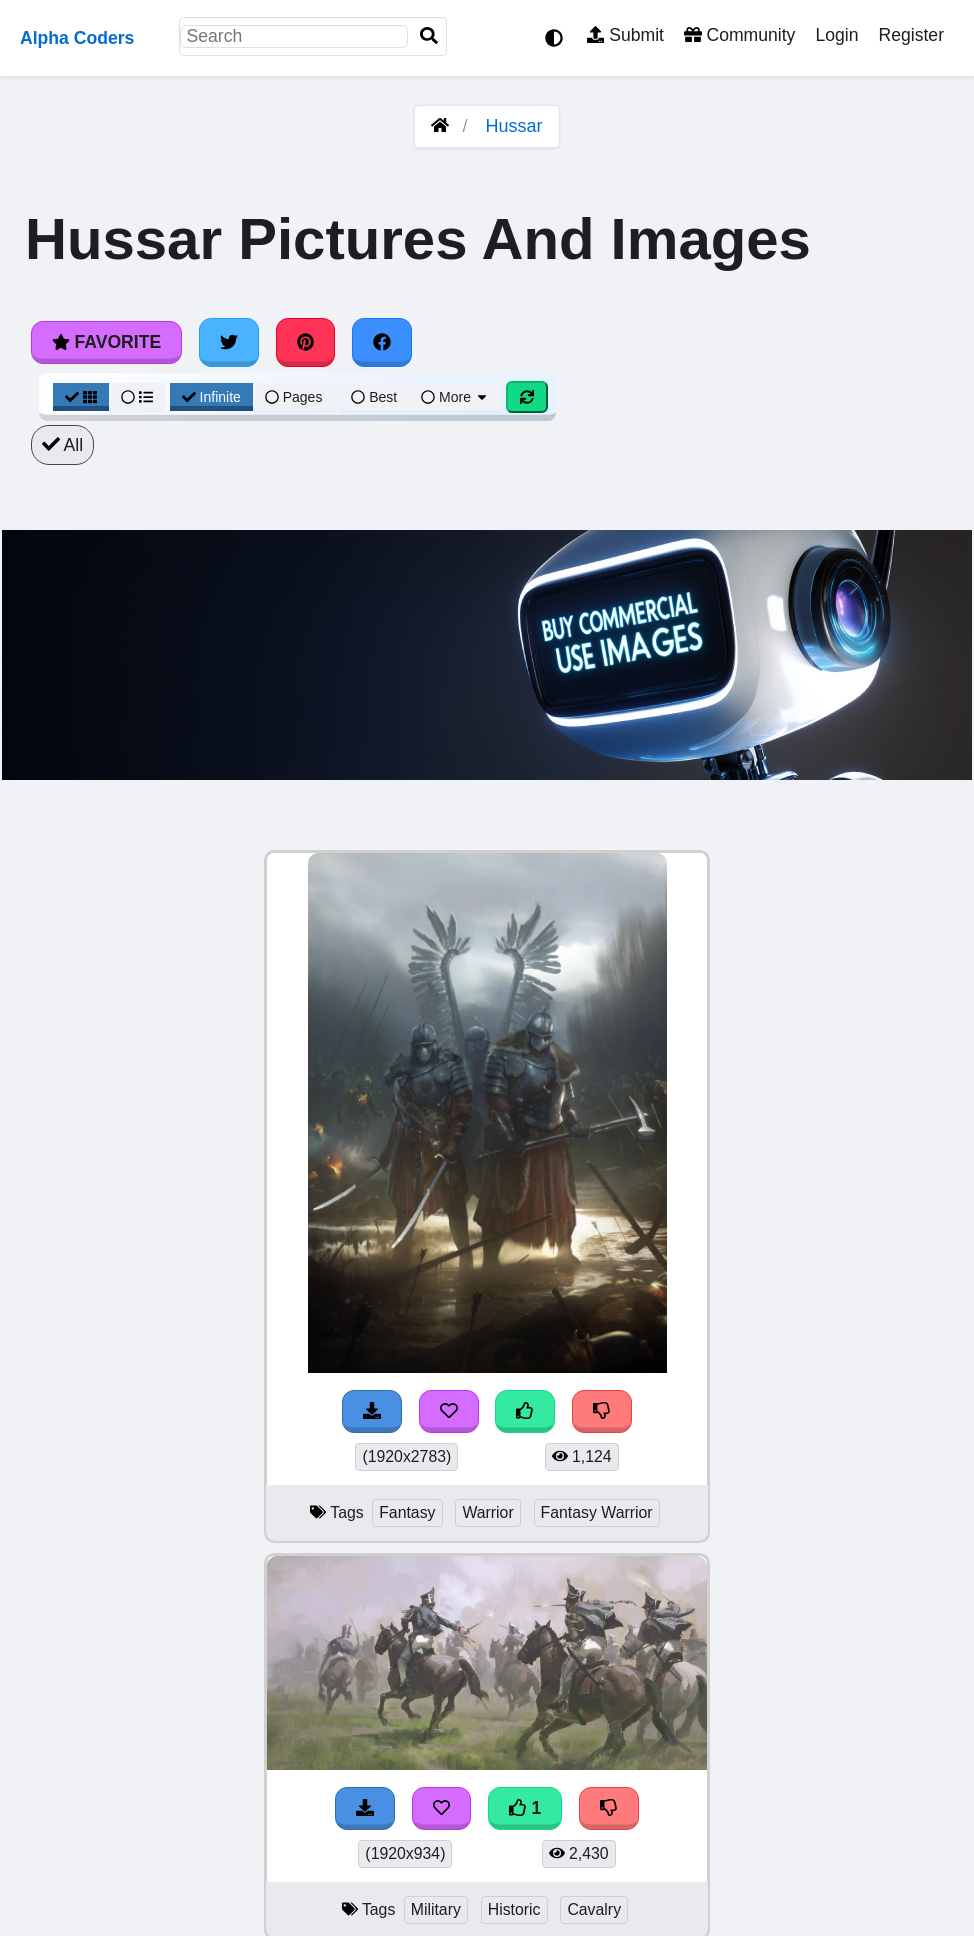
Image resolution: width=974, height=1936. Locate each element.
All (62, 445)
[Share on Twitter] (229, 342)
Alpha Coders (77, 38)
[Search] (429, 36)
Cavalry (594, 1909)
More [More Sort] (455, 397)
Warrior (487, 1512)
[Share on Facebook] (382, 342)
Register (911, 35)
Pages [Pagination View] (294, 397)
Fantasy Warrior (597, 1512)
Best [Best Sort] (374, 397)
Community (739, 35)
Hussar (514, 126)
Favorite (106, 342)
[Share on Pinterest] (306, 342)
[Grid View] (81, 397)
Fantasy (407, 1512)
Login (836, 35)
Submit (625, 35)
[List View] (137, 397)
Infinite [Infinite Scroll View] (211, 397)
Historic (514, 1909)
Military (436, 1909)
